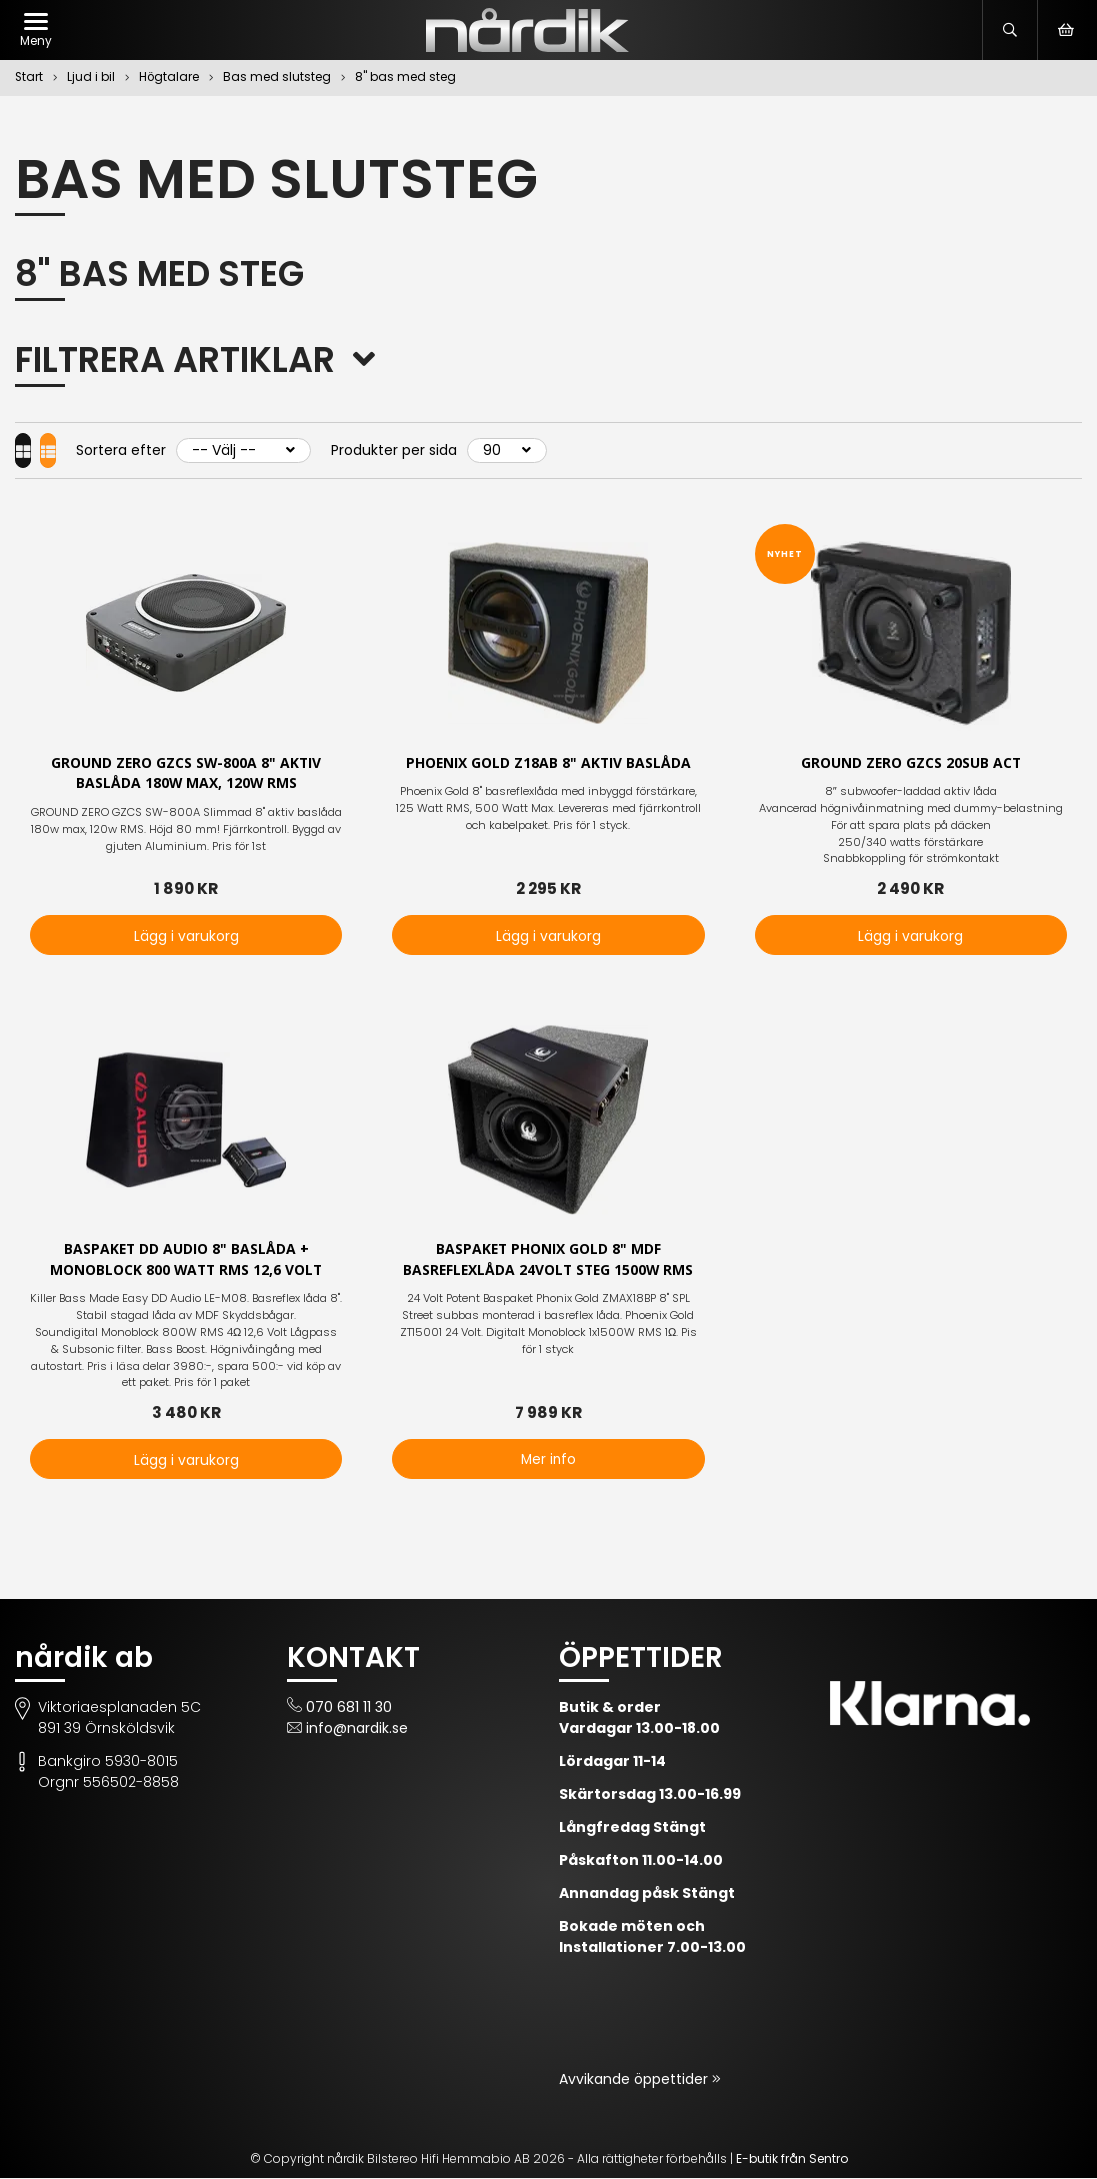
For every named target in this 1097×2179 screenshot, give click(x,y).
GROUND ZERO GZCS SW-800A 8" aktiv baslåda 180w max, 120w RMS (186, 774)
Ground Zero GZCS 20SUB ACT (911, 763)
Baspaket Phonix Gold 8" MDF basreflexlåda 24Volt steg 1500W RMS (548, 1260)
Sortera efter (160, 450)
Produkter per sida (433, 450)
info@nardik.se (357, 1729)
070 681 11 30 (349, 1708)
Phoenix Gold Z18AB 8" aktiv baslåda (548, 763)
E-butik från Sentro (792, 2159)
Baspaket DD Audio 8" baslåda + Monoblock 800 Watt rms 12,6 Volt (186, 1260)
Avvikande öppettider (635, 2080)
